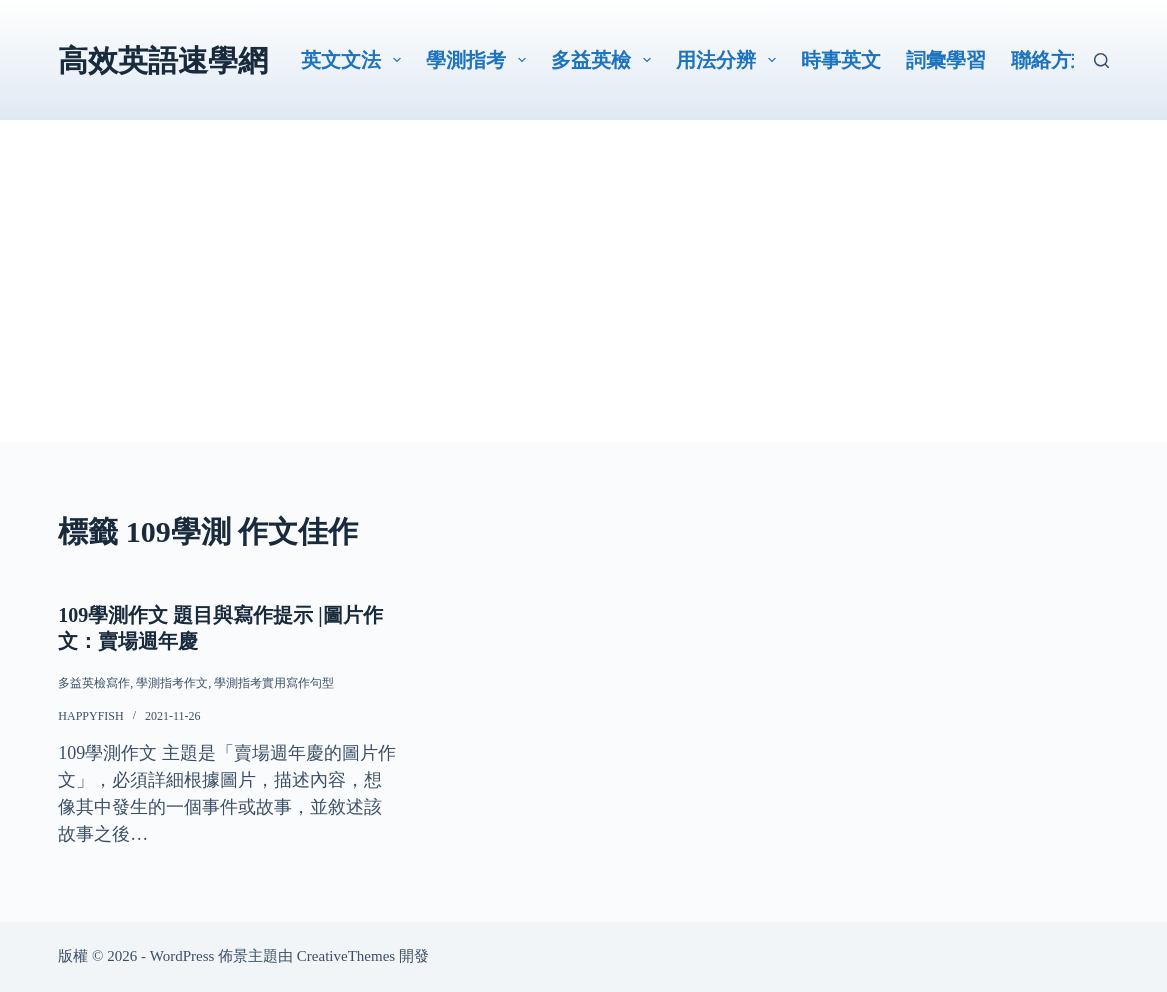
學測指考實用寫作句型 (274, 683)
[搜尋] (1101, 60)
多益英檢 (605, 60)
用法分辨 (730, 60)
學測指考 (480, 60)
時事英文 (841, 60)
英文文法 (355, 60)
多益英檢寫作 (94, 683)
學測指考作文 (172, 683)
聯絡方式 (1051, 60)
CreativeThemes (346, 956)
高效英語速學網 (163, 60)
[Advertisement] (583, 302)
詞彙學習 (946, 60)
